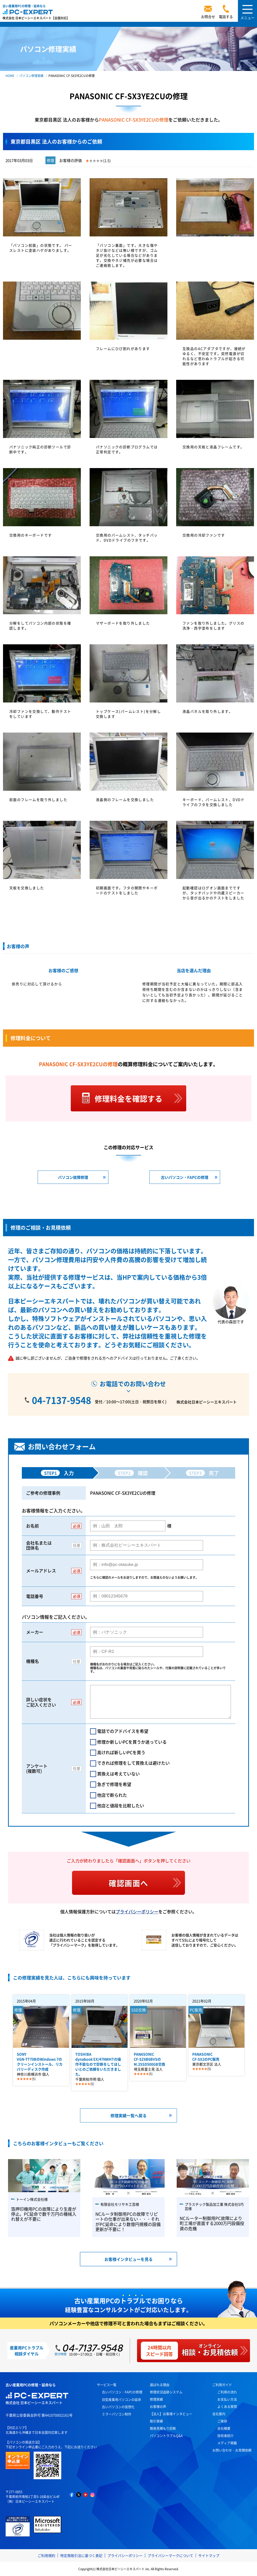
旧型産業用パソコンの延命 (121, 2399)
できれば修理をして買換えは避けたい (133, 1762)
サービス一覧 (106, 2384)
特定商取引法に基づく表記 (81, 2555)
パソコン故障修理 (73, 1177)
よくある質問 (227, 2406)
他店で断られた (112, 1795)
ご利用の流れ (227, 2391)
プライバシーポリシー (137, 1911)
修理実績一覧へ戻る (128, 2115)
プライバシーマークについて (170, 2555)
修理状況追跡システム (166, 2391)
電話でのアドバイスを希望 (122, 1731)
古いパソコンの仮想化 (118, 2406)
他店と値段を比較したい (120, 1805)
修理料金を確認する (128, 1098)
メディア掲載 (227, 2442)
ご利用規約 (46, 2555)
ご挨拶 (222, 2421)
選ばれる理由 (159, 2384)
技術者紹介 (225, 2435)
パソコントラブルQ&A (166, 2435)
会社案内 (218, 2413)
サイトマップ (208, 2555)
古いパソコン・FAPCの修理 (184, 1177)
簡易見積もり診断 (163, 2428)
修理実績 (156, 2399)
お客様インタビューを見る (128, 2259)
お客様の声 (158, 2406)
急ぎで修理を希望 (114, 1784)
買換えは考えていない (118, 1773)
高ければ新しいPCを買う (121, 1752)
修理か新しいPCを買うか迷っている (132, 1741)
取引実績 (156, 2421)
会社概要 (223, 2428)
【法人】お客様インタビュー (171, 2413)
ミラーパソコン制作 (116, 2414)
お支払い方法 (227, 2399)
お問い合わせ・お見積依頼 (231, 2450)
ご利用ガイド (222, 2384)
